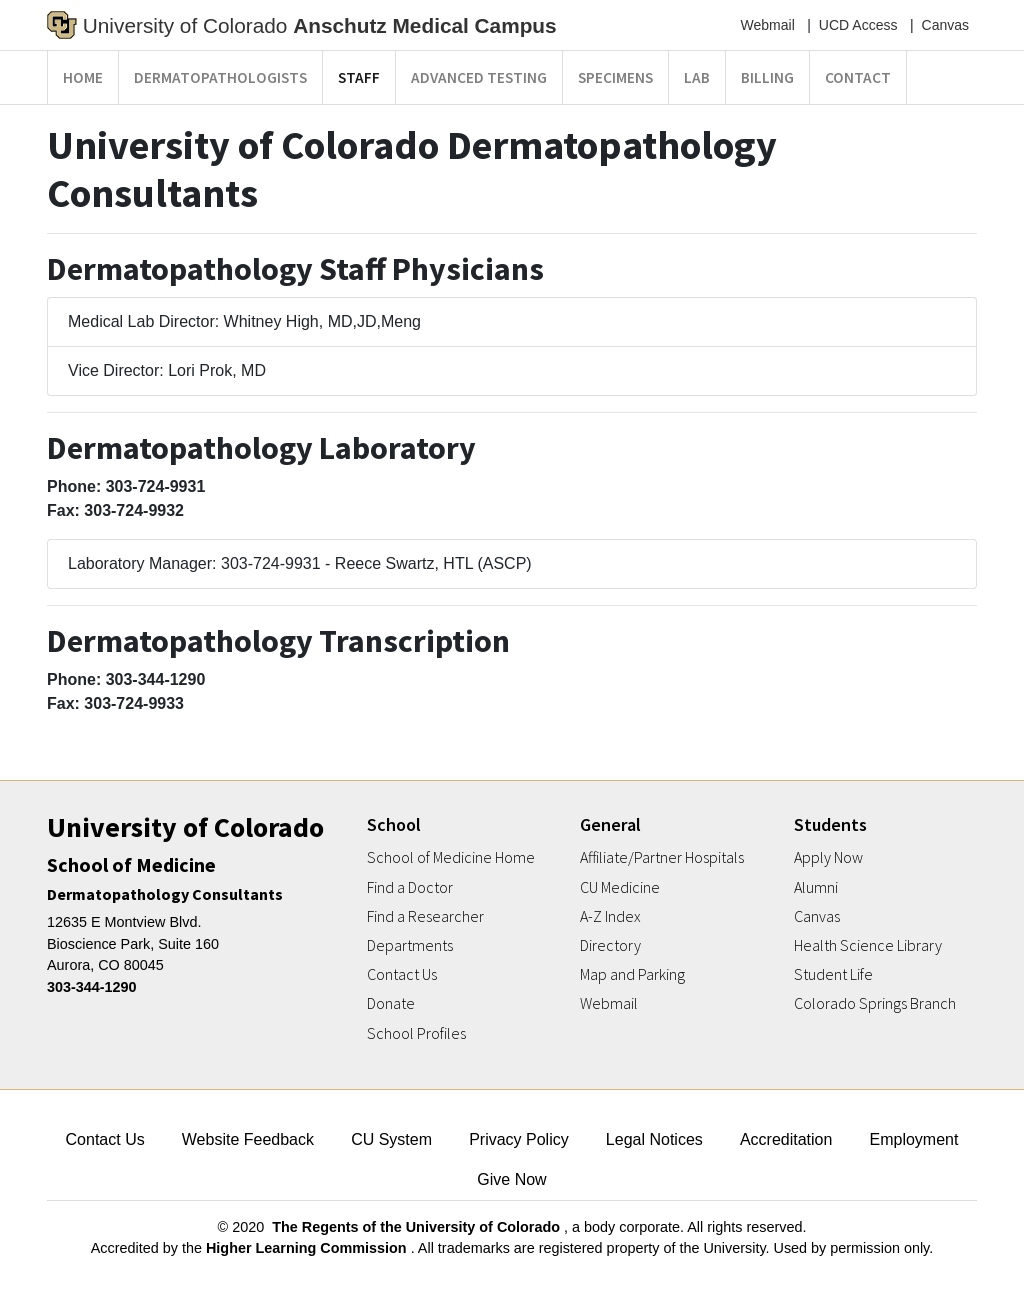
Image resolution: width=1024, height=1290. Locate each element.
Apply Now (828, 857)
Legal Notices (654, 1139)
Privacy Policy (519, 1139)
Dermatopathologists (220, 77)
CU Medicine (620, 887)
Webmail (768, 25)
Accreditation (786, 1139)
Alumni (816, 887)
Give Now (511, 1179)
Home (83, 77)
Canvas (945, 25)
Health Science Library (868, 945)
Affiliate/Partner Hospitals (662, 857)
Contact (858, 77)
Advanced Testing (479, 77)
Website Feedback (248, 1139)
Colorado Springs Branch (875, 1003)
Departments (410, 945)
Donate (391, 1003)
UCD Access (858, 25)
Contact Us (402, 974)
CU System (391, 1139)
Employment (914, 1139)
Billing (767, 77)
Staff (359, 77)
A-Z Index (610, 916)
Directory (610, 945)
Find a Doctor (410, 887)
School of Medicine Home (451, 857)
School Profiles (416, 1033)
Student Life (833, 974)
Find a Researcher (425, 916)
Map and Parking (632, 974)
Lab (697, 77)
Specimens (615, 77)
